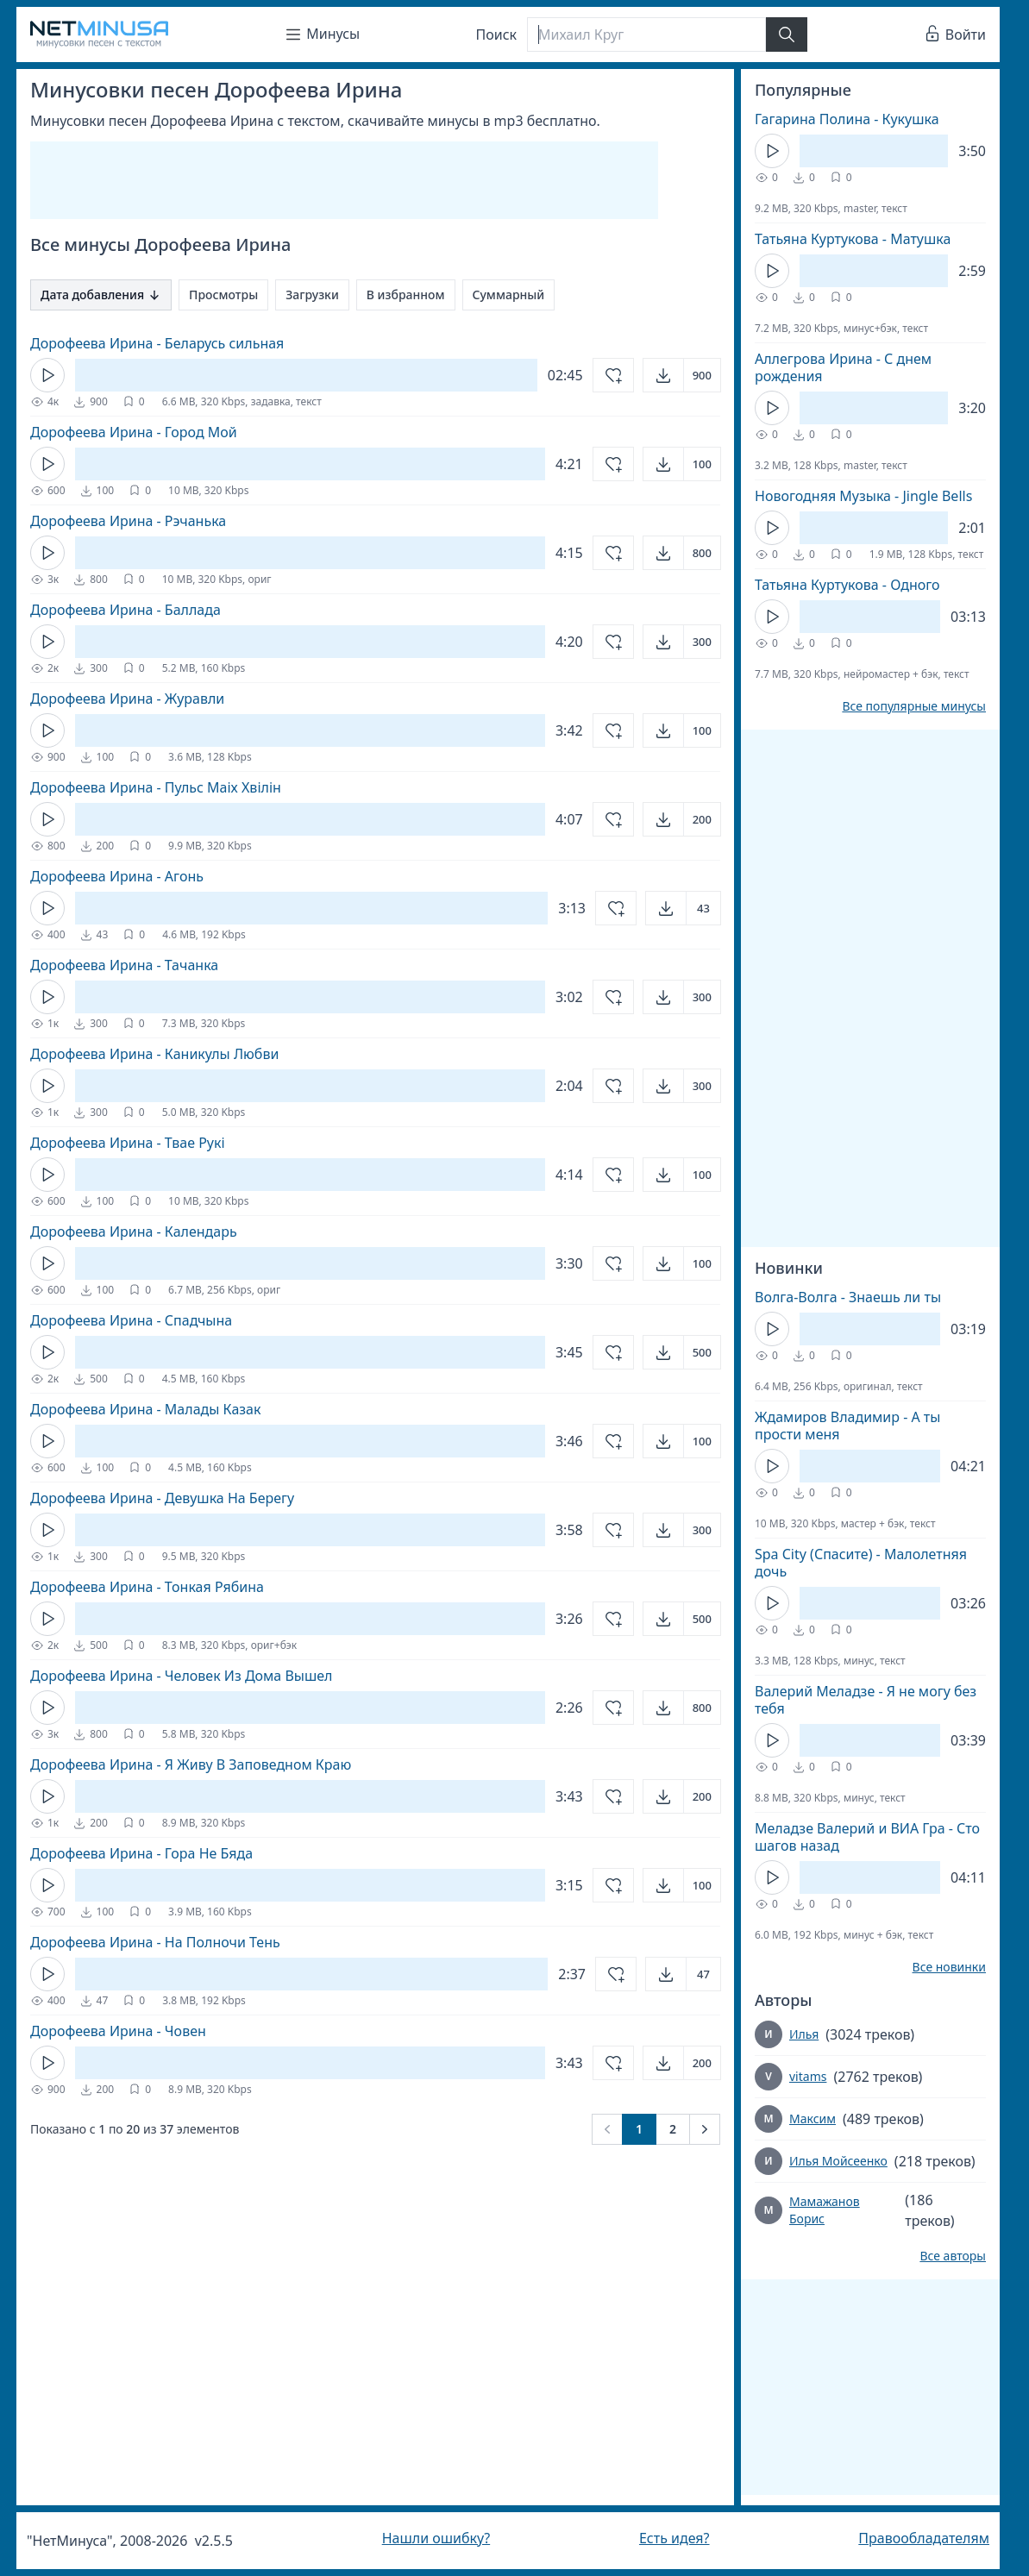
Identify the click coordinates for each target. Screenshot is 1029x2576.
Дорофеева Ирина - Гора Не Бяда (141, 1853)
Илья (804, 2034)
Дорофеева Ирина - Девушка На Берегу (162, 1498)
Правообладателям (923, 2538)
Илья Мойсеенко (838, 2161)
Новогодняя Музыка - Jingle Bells (863, 496)
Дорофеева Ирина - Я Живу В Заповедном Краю (190, 1764)
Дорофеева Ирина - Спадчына (131, 1320)
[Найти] (786, 34)
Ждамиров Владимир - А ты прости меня (847, 1425)
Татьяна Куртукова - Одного (847, 584)
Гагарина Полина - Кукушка (847, 119)
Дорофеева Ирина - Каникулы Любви (154, 1053)
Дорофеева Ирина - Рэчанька (128, 521)
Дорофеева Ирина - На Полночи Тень (155, 1942)
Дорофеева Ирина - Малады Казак (145, 1409)
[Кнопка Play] (47, 375)
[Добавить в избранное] (613, 375)
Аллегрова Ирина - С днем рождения (843, 367)
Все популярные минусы (914, 706)
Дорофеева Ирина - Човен (118, 2031)
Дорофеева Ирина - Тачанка (124, 965)
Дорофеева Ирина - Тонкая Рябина (147, 1586)
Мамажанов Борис (824, 2210)
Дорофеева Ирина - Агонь (117, 876)
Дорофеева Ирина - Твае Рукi (127, 1142)
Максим (812, 2118)
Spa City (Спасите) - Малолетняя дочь (861, 1562)
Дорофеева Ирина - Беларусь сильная (157, 343)
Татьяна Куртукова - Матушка (853, 239)
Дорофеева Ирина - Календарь (133, 1231)
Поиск (497, 34)
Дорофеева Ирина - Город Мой (133, 432)
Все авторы (952, 2256)
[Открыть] (681, 375)
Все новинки (949, 1967)
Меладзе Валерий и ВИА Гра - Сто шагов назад (867, 1837)
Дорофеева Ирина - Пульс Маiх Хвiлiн (155, 787)
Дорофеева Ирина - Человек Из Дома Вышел (181, 1675)
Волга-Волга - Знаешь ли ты (848, 1297)
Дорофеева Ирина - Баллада (125, 609)
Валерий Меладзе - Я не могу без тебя (865, 1700)
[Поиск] (646, 34)
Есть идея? (674, 2538)
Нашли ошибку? (436, 2538)
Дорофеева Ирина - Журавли (127, 698)
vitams (807, 2076)
